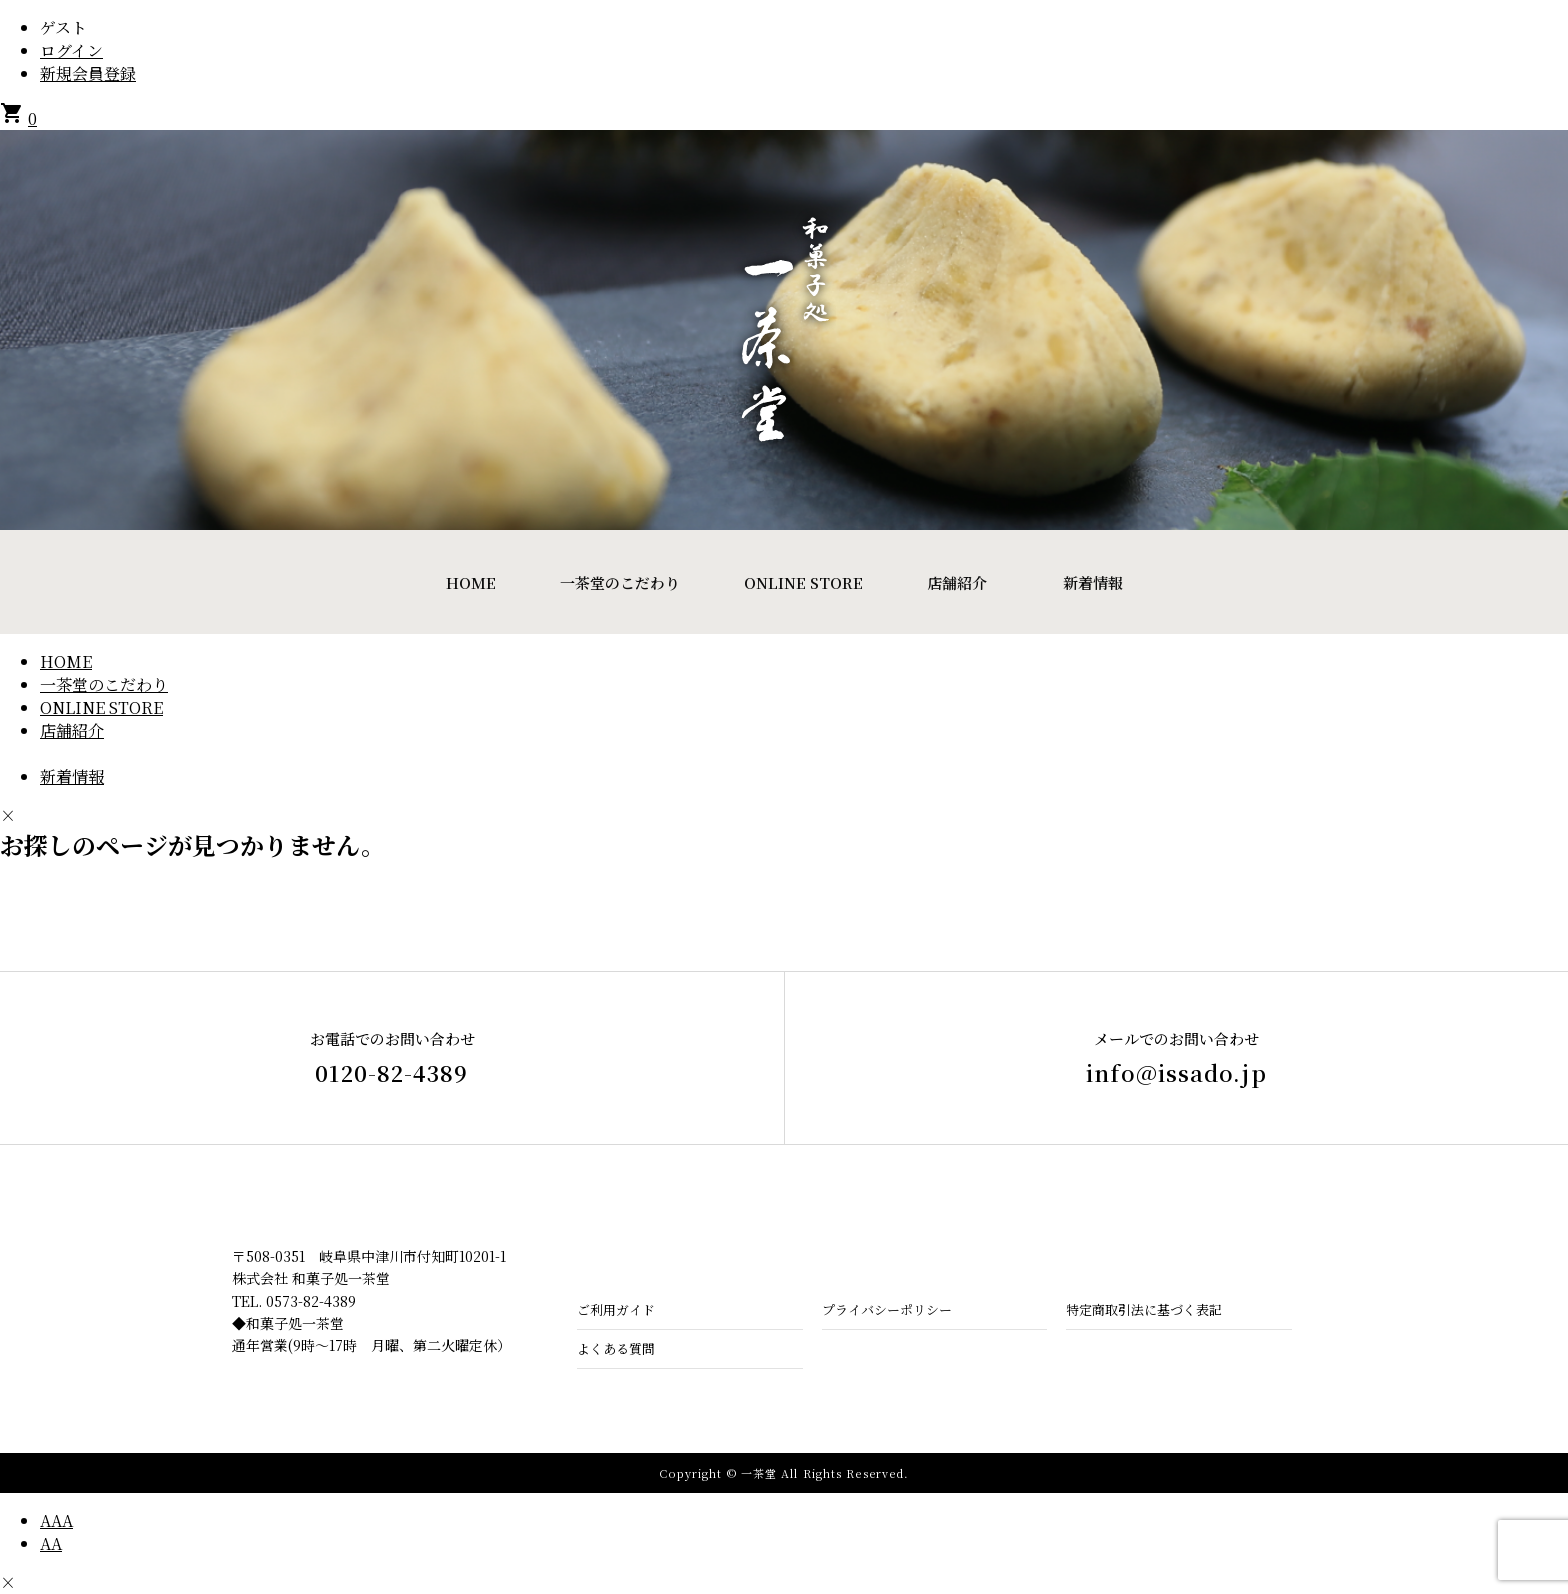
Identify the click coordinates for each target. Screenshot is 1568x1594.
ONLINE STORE (803, 582)
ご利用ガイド (616, 1309)
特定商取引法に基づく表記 (1144, 1309)
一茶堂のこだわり (620, 582)
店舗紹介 (957, 582)
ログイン (71, 50)
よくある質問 (616, 1348)
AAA (56, 1520)
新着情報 (1093, 582)
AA (51, 1543)
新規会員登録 (88, 73)
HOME (471, 582)
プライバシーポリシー (887, 1309)
